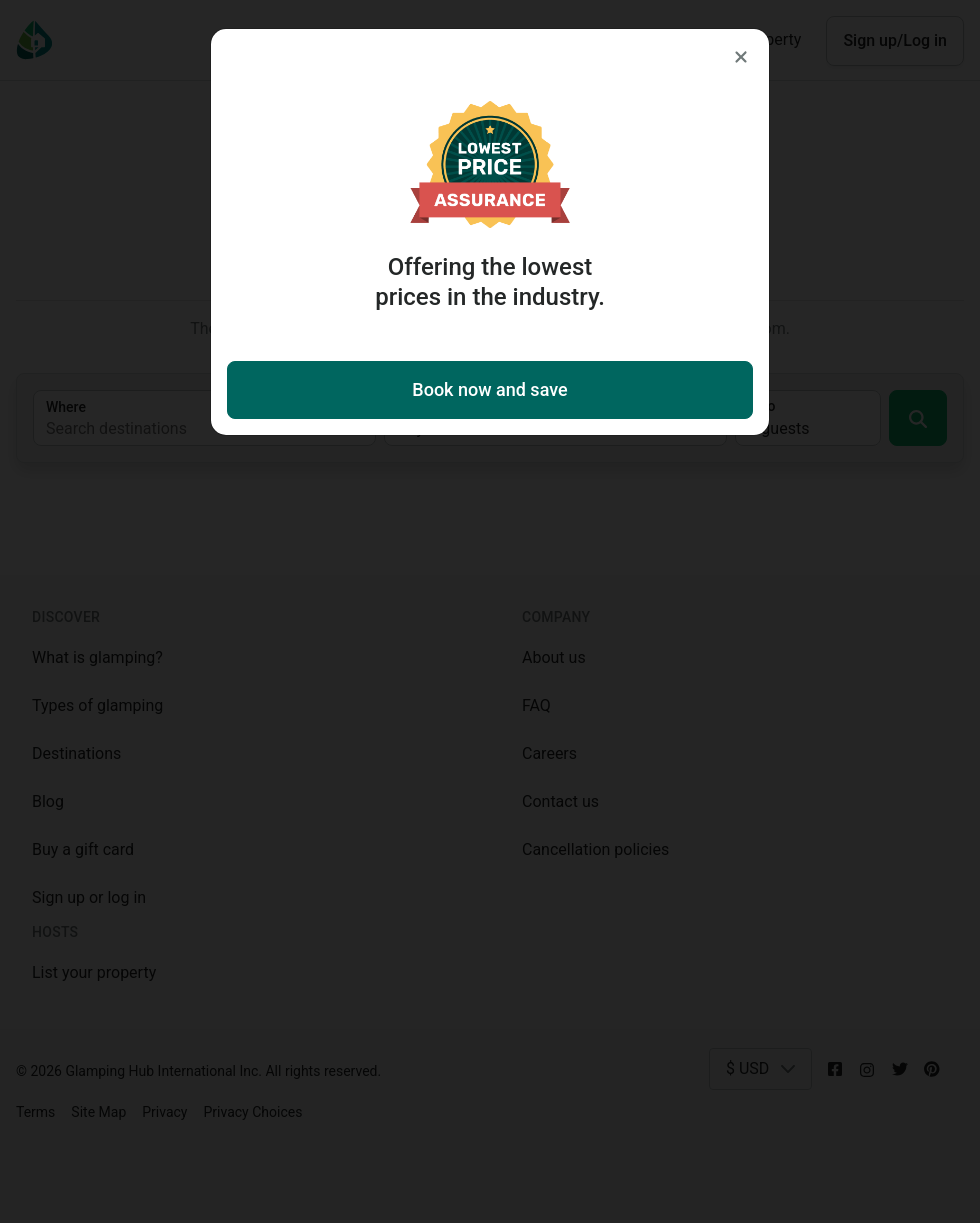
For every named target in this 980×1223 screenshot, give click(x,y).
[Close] (741, 57)
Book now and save (489, 389)
